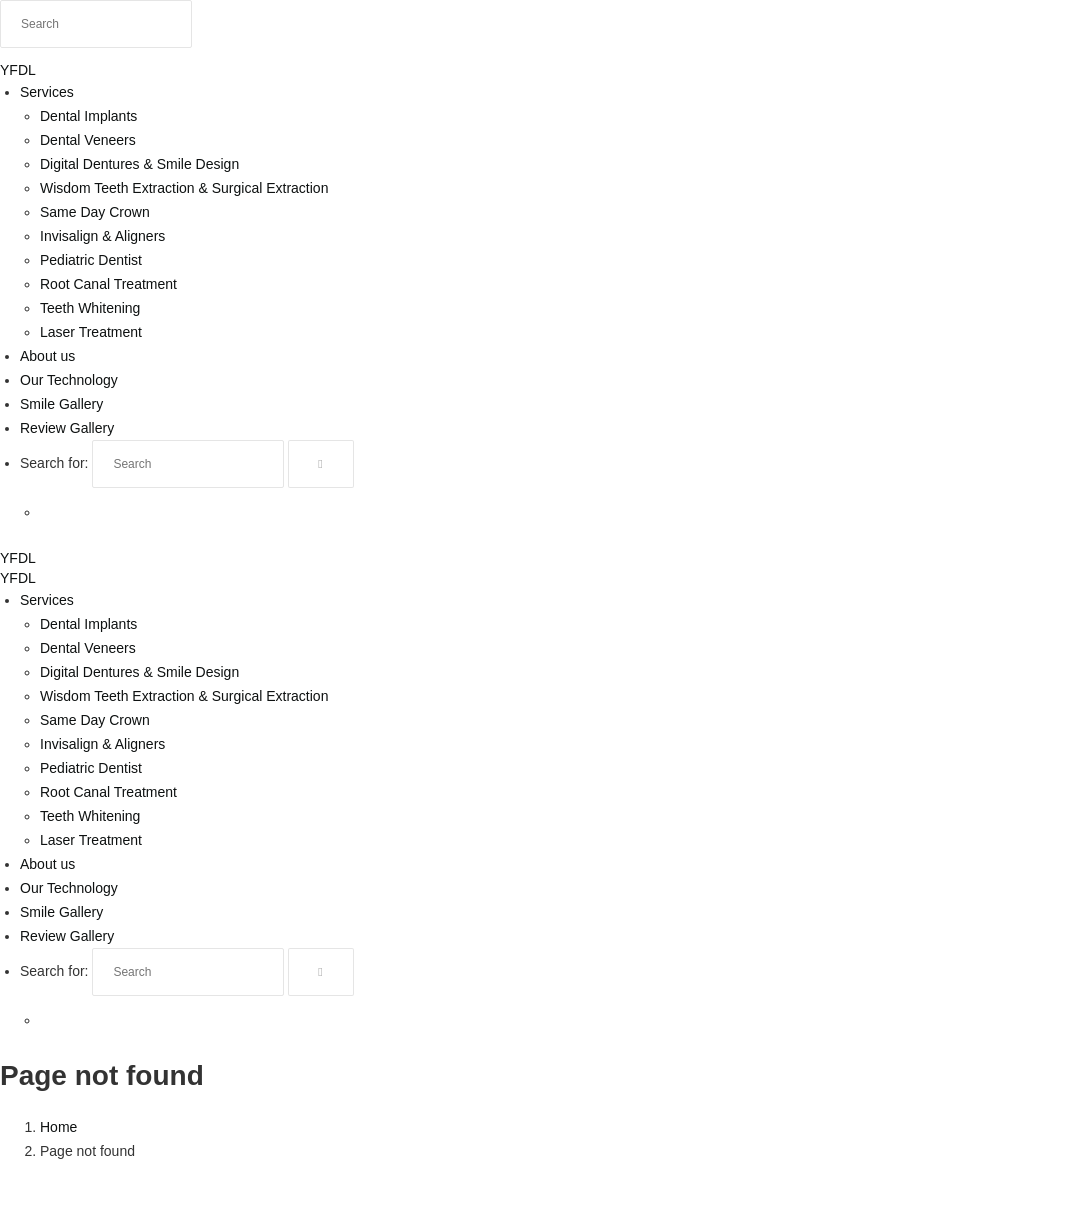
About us (47, 356)
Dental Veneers (88, 140)
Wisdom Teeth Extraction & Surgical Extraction (184, 188)
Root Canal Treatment (108, 284)
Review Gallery (67, 428)
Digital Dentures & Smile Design (139, 164)
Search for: (54, 463)
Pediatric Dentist (91, 260)
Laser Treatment (91, 332)
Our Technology (69, 380)
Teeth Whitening (90, 308)
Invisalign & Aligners (102, 236)
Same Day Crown (95, 212)
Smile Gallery (61, 404)
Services (47, 92)
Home (58, 1127)
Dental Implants (88, 116)
